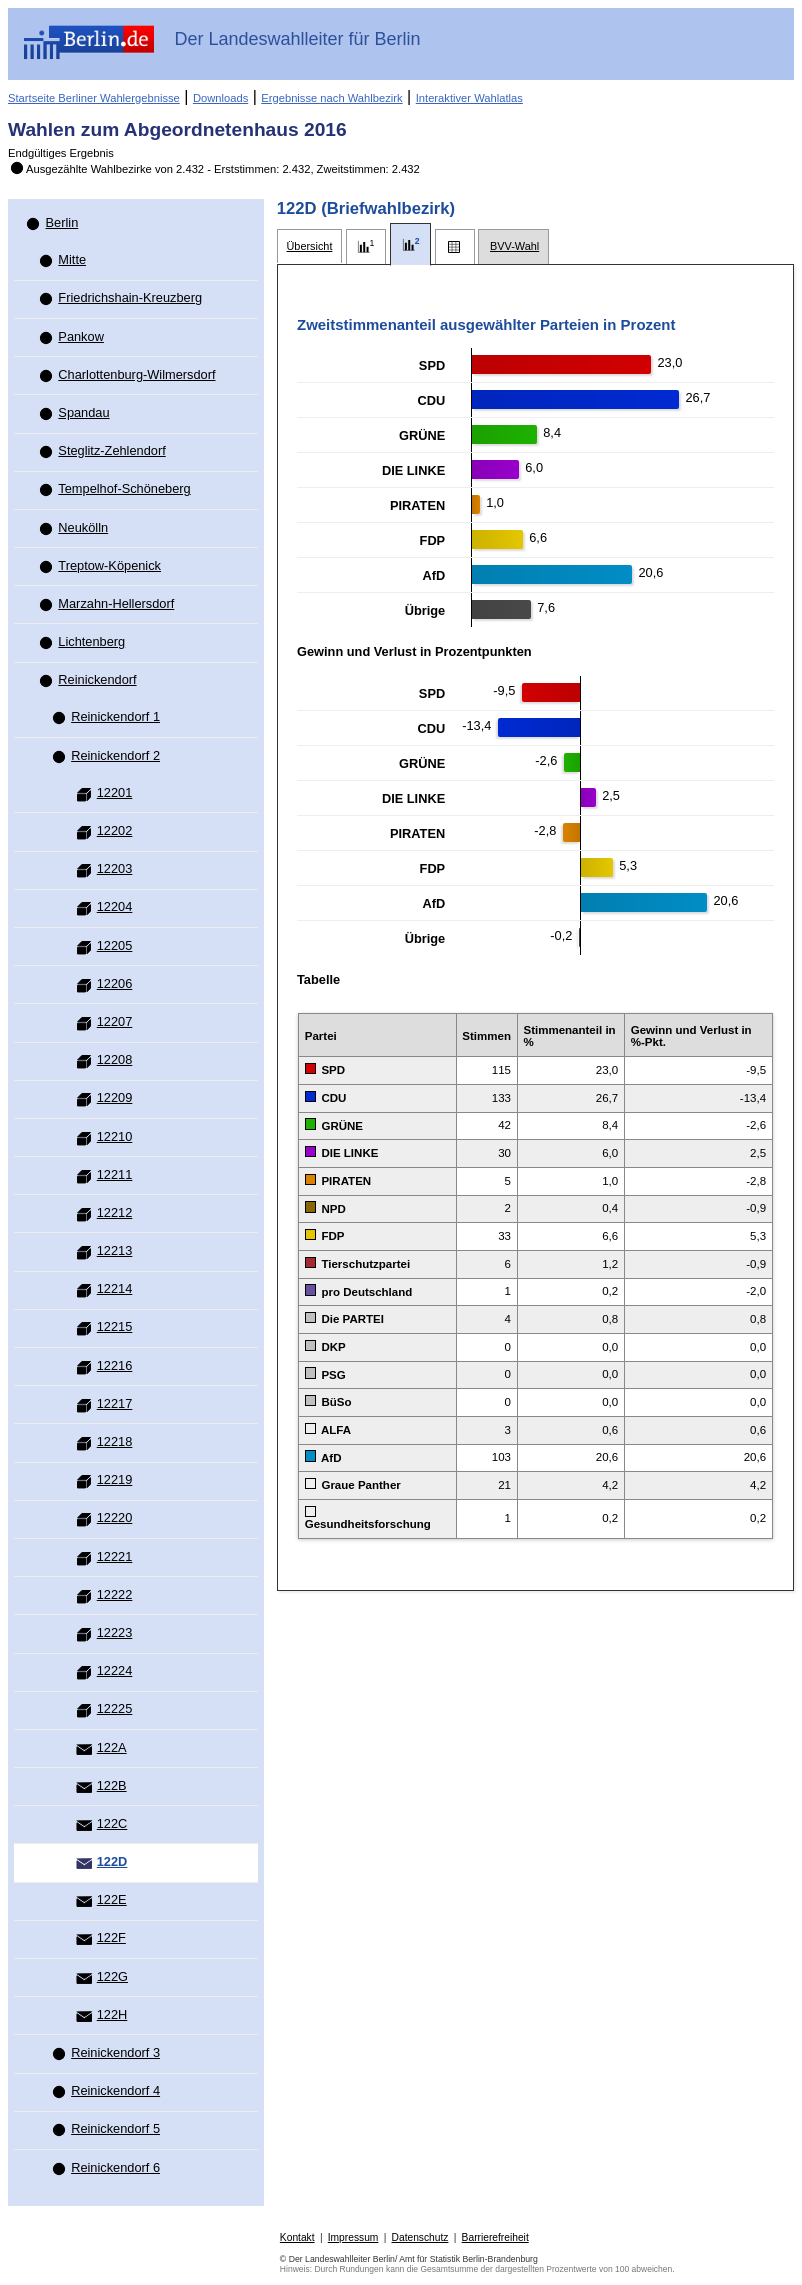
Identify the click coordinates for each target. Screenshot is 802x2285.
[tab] (309, 246)
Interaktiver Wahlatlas (469, 98)
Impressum (353, 2237)
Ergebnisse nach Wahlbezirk (331, 98)
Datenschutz (420, 2237)
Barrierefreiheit (495, 2237)
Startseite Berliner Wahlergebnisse (94, 98)
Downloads (220, 98)
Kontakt (297, 2237)
